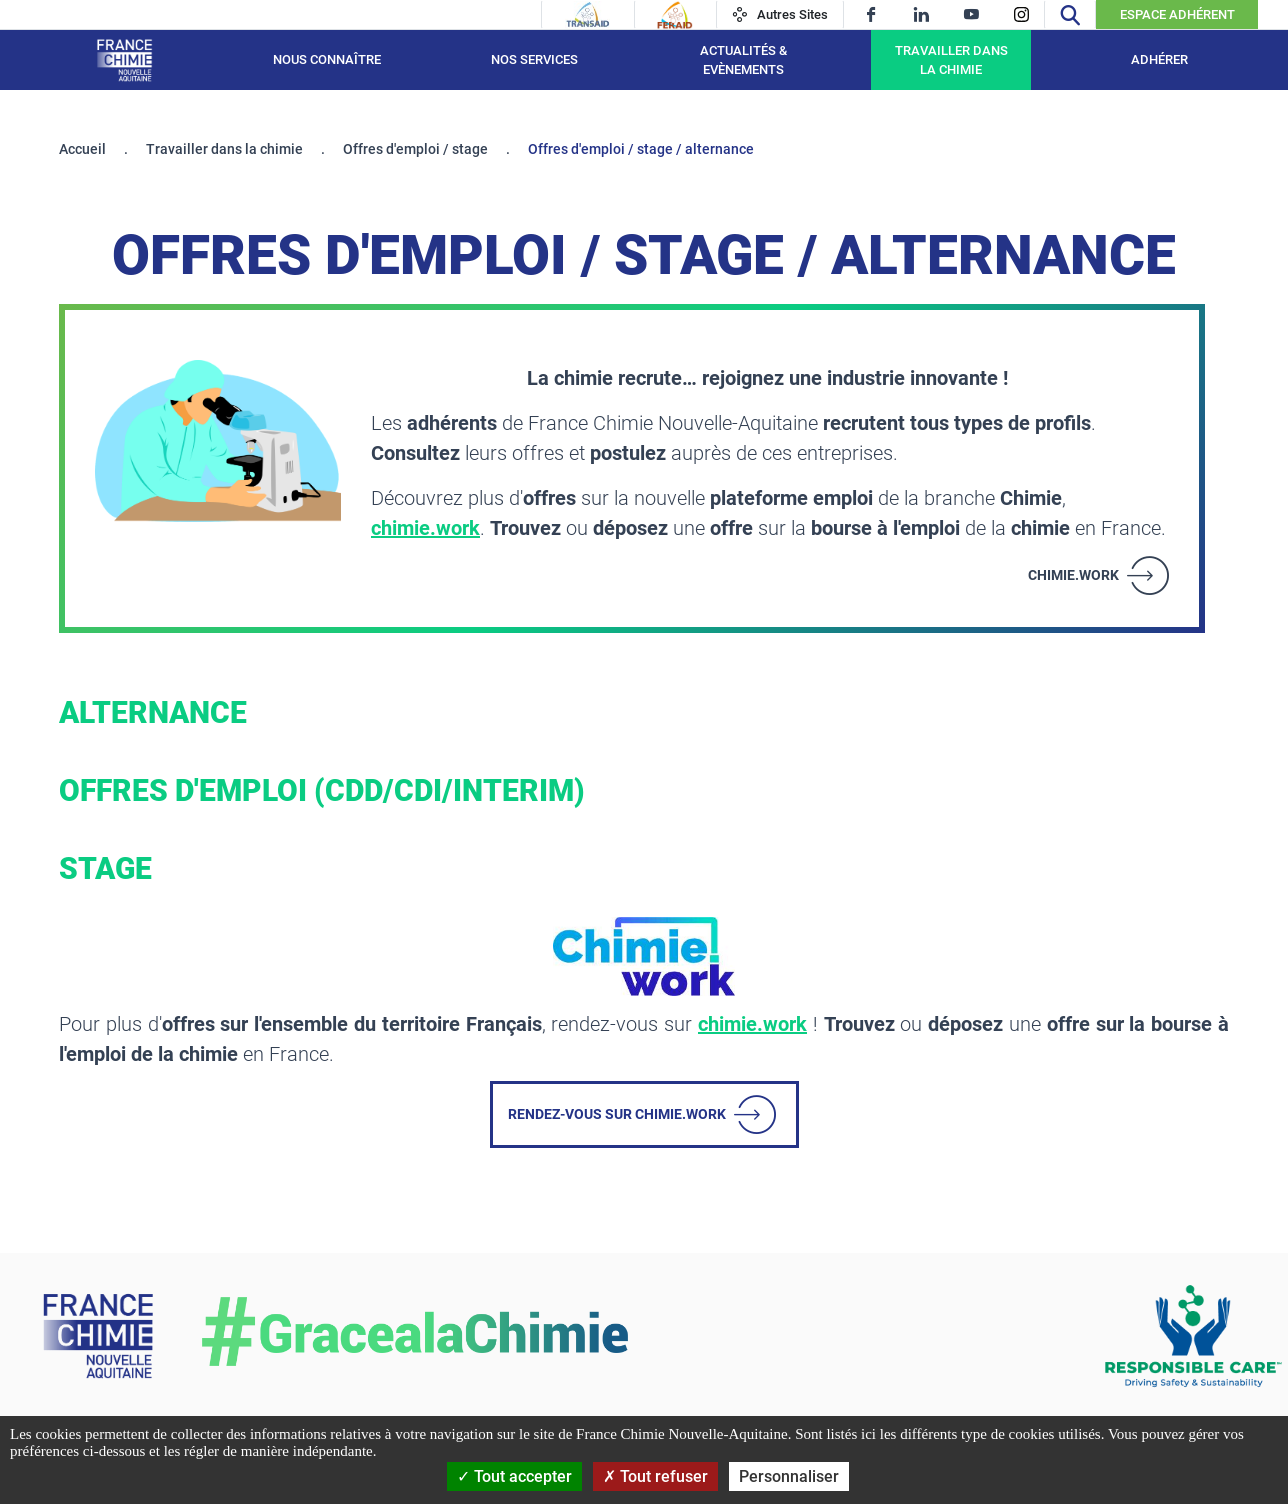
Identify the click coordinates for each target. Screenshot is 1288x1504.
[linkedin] (921, 14)
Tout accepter (514, 1476)
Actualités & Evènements (743, 60)
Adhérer (1159, 59)
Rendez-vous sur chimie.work (617, 1114)
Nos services (534, 59)
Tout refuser (655, 1476)
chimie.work (425, 528)
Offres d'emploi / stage (415, 149)
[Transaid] (588, 15)
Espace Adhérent (1177, 14)
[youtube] (971, 14)
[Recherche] (1070, 14)
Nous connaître (327, 59)
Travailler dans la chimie (951, 60)
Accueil (82, 149)
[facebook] (871, 14)
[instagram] (1021, 14)
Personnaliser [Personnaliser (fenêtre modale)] (789, 1476)
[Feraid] (674, 15)
